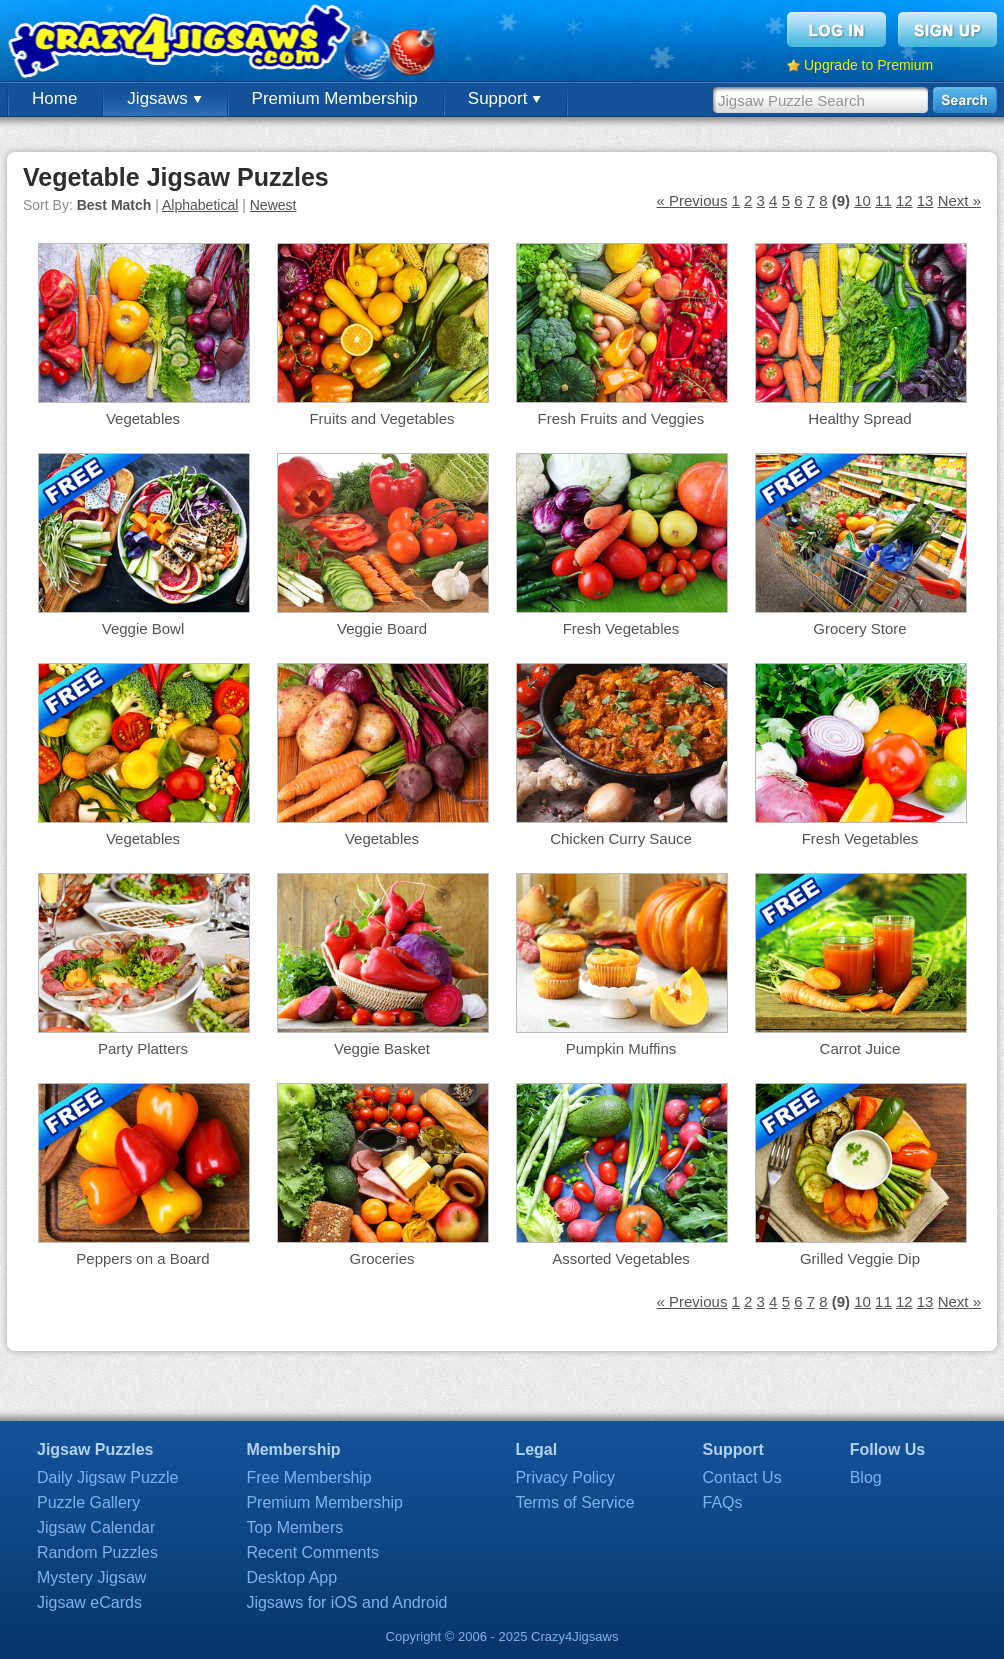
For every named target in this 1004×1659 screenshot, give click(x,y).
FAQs (723, 1502)
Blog (866, 1477)
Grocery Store (859, 628)
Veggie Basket (382, 1048)
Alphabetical (200, 205)
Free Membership (308, 1477)
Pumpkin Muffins (621, 1048)
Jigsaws (164, 98)
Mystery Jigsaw (91, 1577)
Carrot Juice (860, 1048)
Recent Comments (312, 1552)
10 (862, 200)
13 (925, 200)
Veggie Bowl (143, 628)
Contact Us (742, 1477)
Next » (959, 200)
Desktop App (291, 1577)
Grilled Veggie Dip (860, 1258)
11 (883, 200)
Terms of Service (574, 1502)
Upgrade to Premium (868, 65)
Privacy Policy (565, 1477)
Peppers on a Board (142, 1258)
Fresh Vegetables (621, 628)
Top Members (294, 1527)
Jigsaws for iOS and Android (346, 1602)
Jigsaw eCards (89, 1602)
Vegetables (143, 418)
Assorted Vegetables (621, 1258)
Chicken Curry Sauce (621, 838)
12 (904, 200)
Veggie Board (382, 628)
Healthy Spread (859, 418)
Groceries (381, 1258)
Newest (273, 205)
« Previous (692, 200)
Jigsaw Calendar (96, 1527)
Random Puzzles (97, 1552)
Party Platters (143, 1048)
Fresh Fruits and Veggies (621, 418)
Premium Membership (335, 98)
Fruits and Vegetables (381, 418)
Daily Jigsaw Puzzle (107, 1477)
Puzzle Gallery (88, 1502)
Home (54, 98)
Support (504, 98)
